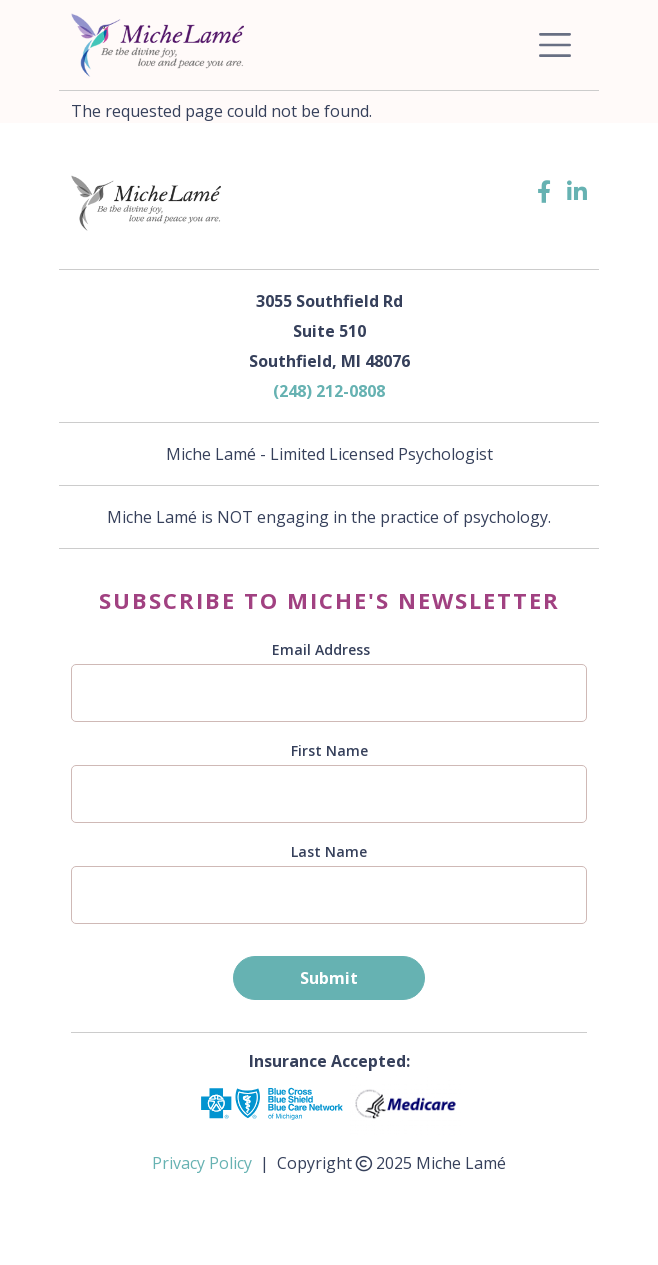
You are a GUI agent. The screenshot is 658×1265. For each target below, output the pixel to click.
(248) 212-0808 (329, 391)
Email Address (321, 649)
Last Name (329, 851)
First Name (329, 750)
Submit (329, 978)
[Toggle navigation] (555, 45)
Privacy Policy (202, 1163)
